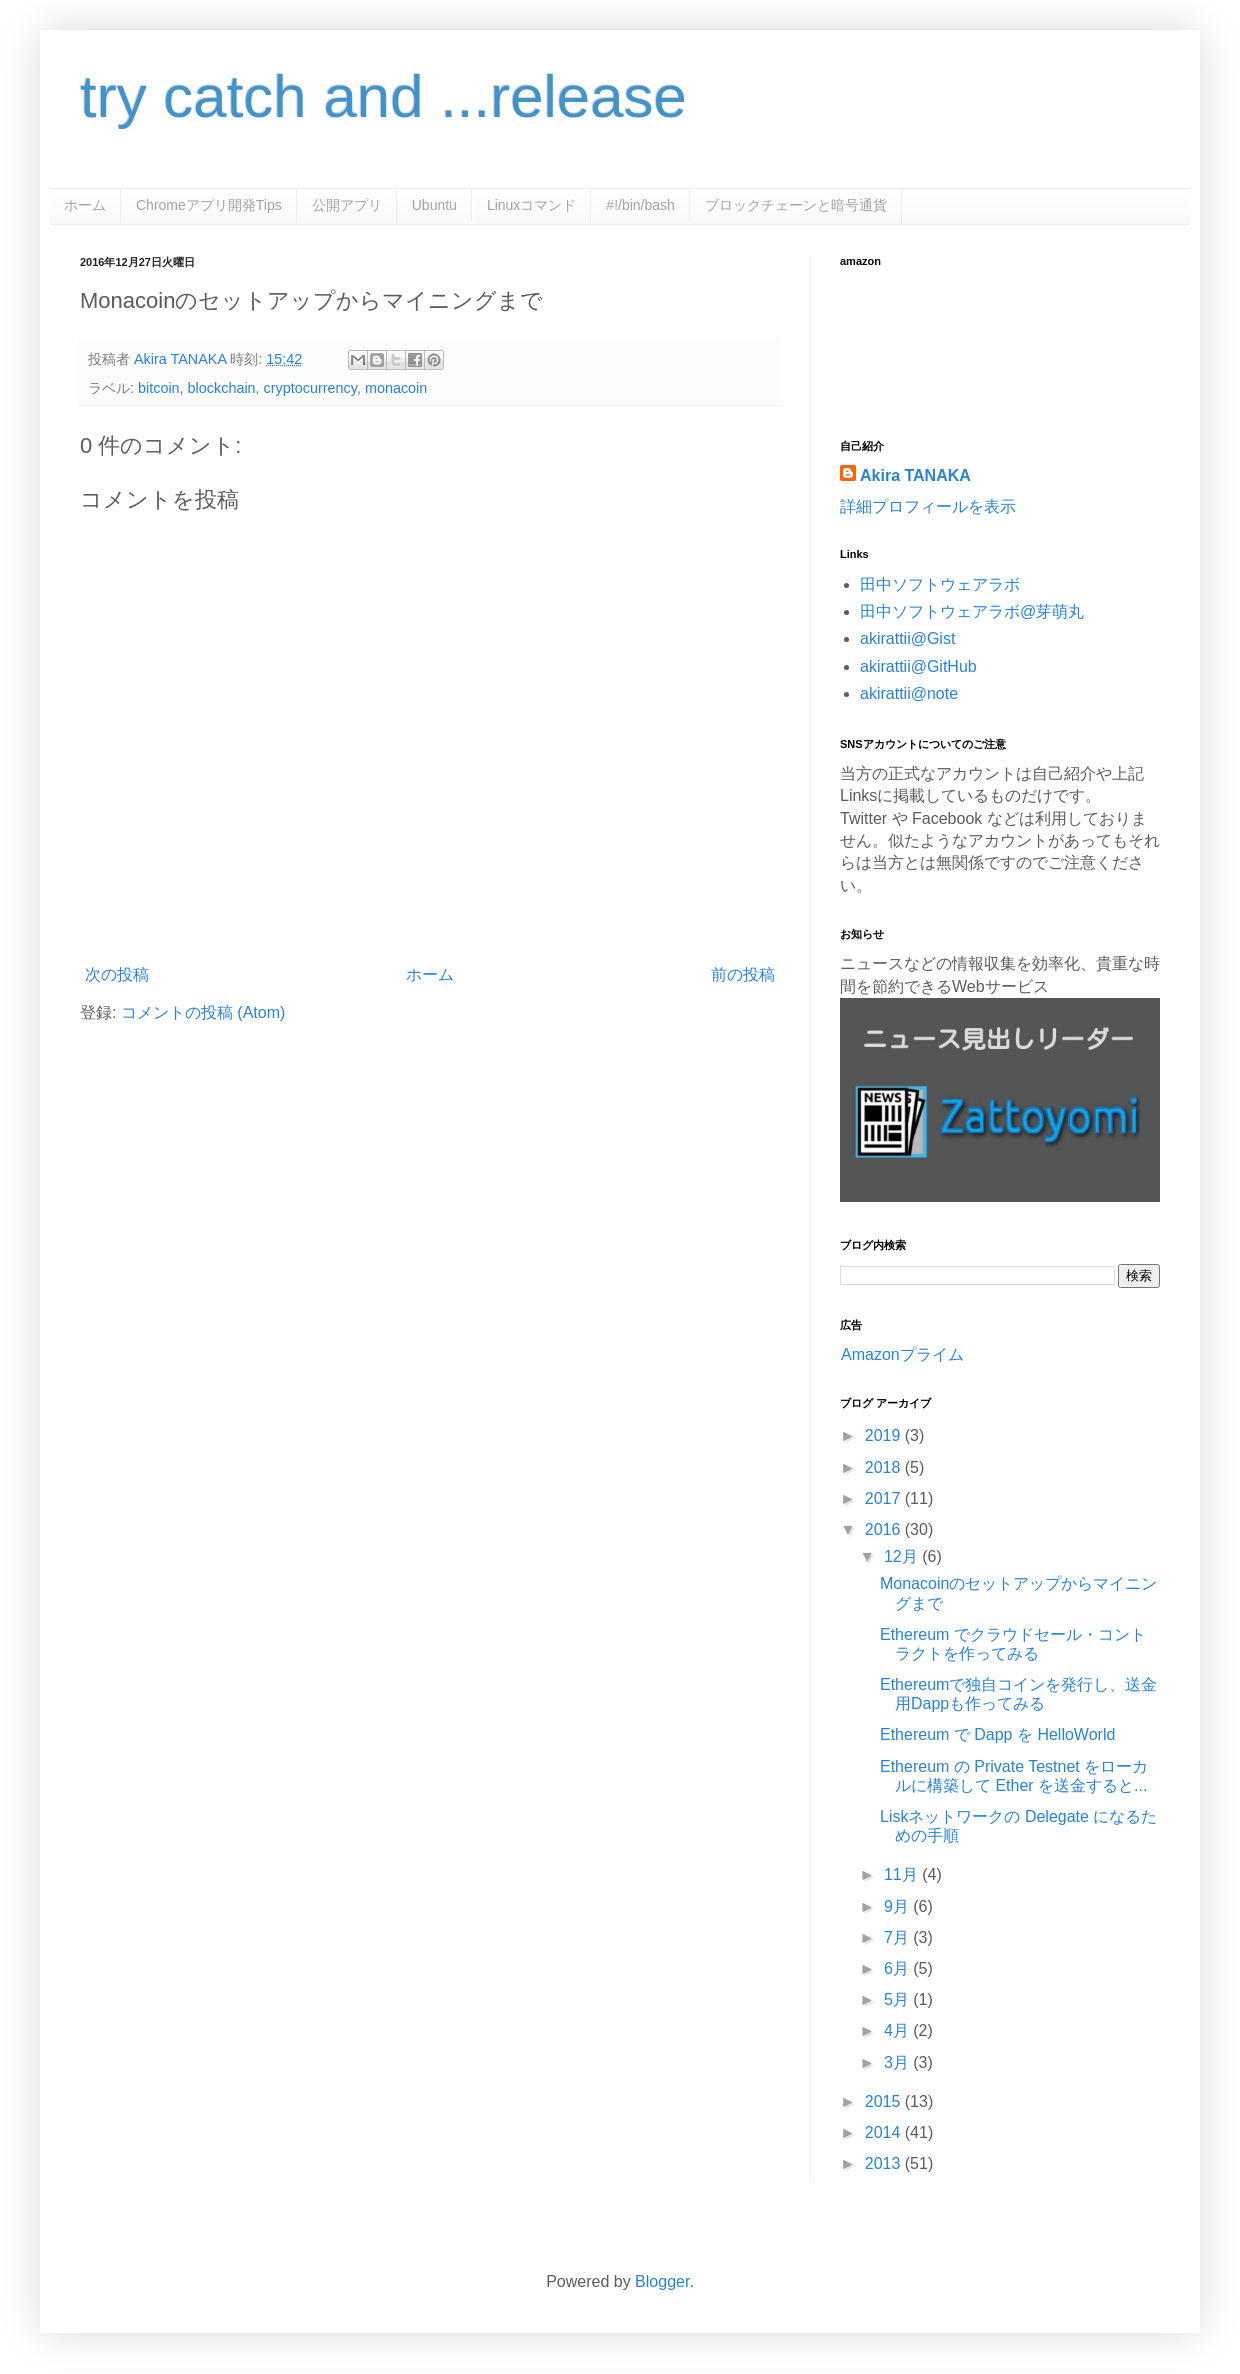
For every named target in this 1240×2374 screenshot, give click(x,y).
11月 (903, 1874)
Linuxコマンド (531, 205)
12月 (903, 1556)
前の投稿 (743, 974)
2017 (885, 1498)
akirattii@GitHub (918, 666)
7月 (898, 1937)
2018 (885, 1467)
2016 (885, 1529)
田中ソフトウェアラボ (940, 584)
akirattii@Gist (907, 638)
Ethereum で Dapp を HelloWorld (997, 1734)
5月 (898, 1999)
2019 (885, 1435)
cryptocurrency (310, 388)
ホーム (85, 205)
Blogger (662, 2281)
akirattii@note (909, 693)
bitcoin (159, 388)
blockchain (222, 388)
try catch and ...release (383, 96)
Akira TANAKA (915, 475)
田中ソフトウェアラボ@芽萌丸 (972, 611)
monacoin (396, 388)
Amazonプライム (902, 1354)
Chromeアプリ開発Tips (209, 205)
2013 (885, 2163)
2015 (885, 2101)
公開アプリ (347, 205)
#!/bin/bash (640, 205)
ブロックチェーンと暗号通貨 (796, 205)
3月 (898, 2062)
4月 (898, 2030)
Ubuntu (434, 205)
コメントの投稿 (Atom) (203, 1012)
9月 (898, 1906)
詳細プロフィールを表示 (928, 506)
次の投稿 (117, 974)
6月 (898, 1968)
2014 (885, 2132)
